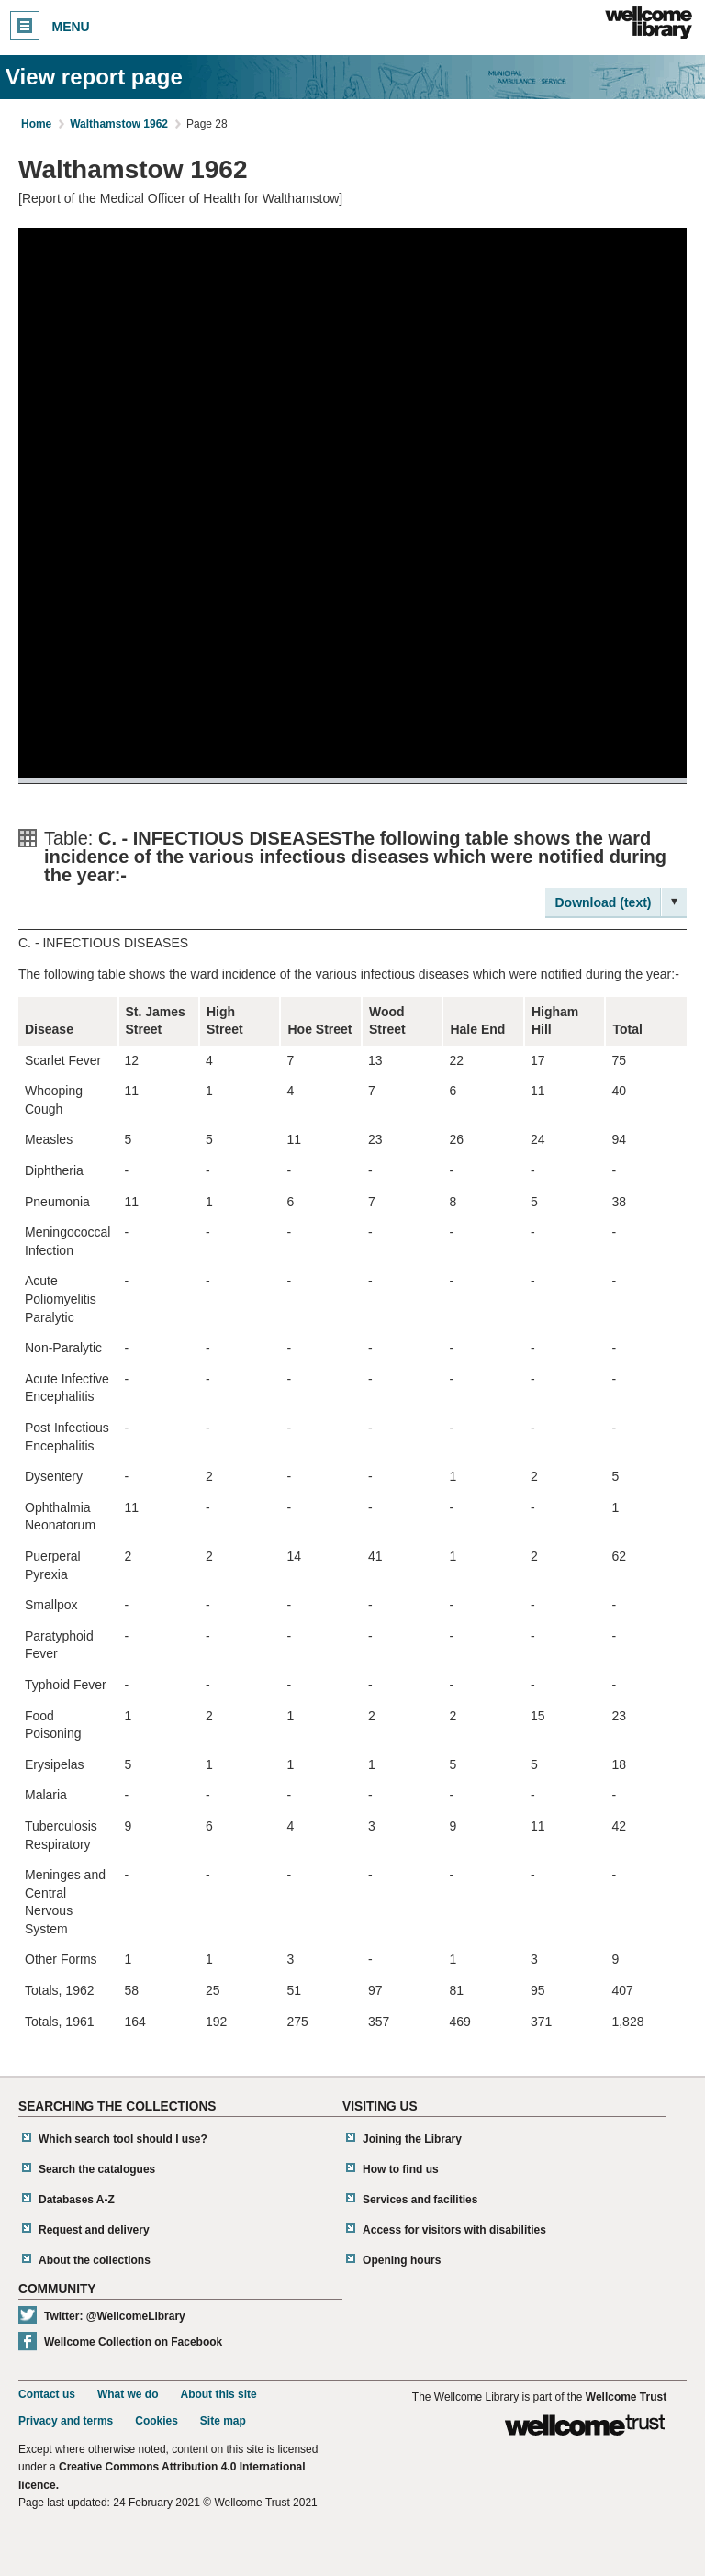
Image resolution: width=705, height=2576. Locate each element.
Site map (223, 2420)
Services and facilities (420, 2199)
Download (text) (603, 902)
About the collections (95, 2260)
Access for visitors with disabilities (454, 2229)
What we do (128, 2394)
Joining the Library (412, 2139)
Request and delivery (94, 2229)
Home (36, 124)
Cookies (156, 2420)
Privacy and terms (65, 2420)
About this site (218, 2394)
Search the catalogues (97, 2169)
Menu (50, 25)
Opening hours (402, 2260)
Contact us (46, 2394)
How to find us (401, 2169)
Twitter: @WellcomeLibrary (114, 2316)
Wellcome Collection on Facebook (133, 2341)
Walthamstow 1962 (119, 124)
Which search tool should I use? (123, 2139)
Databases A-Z (77, 2199)
